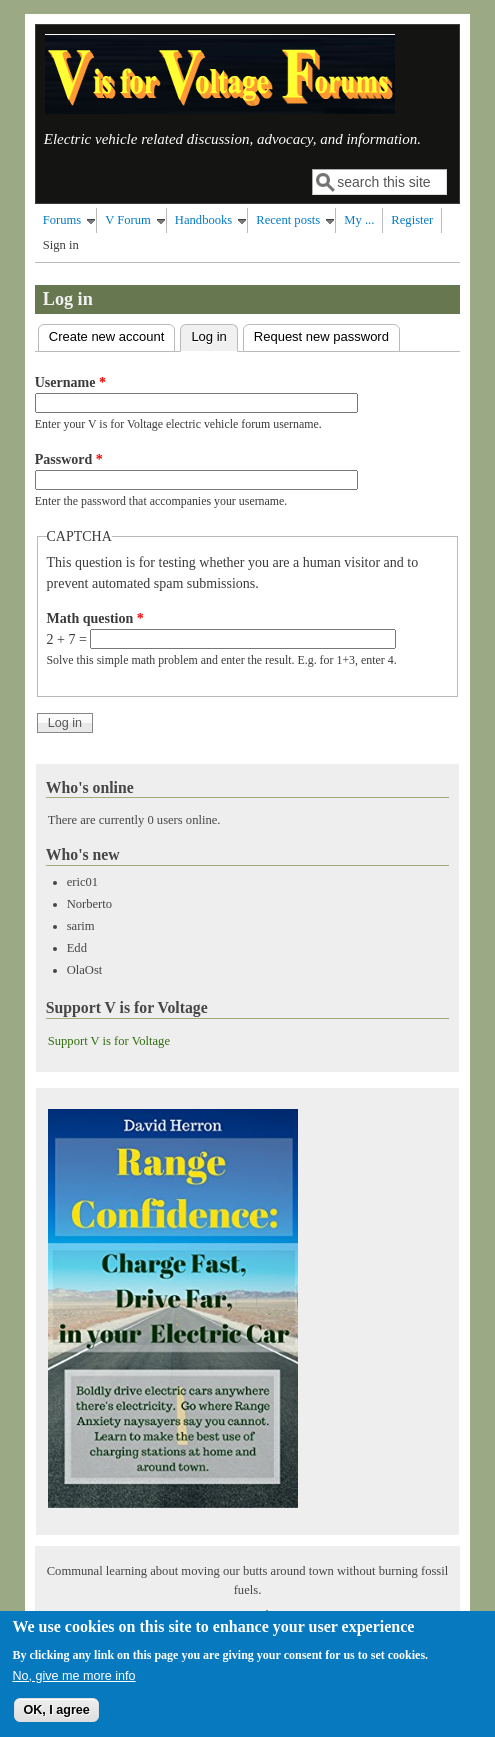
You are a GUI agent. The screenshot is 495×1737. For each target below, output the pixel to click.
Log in (214, 334)
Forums (62, 220)
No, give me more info (73, 1686)
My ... (359, 220)
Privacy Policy (248, 1615)
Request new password (321, 336)
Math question (95, 618)
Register (412, 220)
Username (70, 382)
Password (69, 459)
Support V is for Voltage (109, 1041)
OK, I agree (56, 1721)
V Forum (128, 220)
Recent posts (288, 220)
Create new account (107, 336)
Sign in (61, 245)
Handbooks (203, 220)
